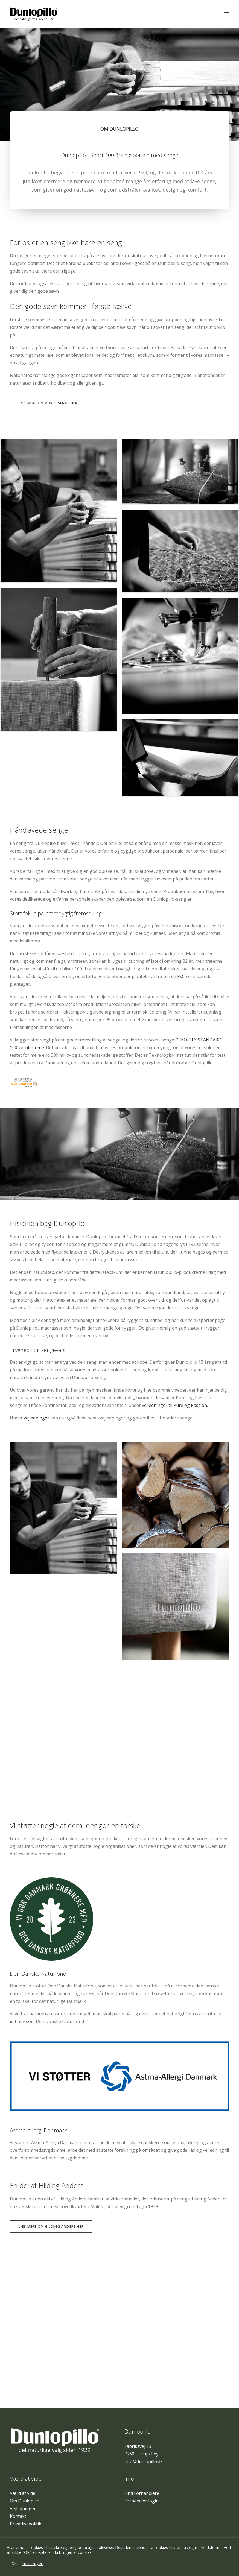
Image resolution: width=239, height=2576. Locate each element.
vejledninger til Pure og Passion (174, 1405)
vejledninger (36, 1418)
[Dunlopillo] (33, 14)
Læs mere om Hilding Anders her (51, 2226)
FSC (181, 976)
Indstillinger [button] (32, 2563)
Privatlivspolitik (25, 2524)
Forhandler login (141, 2501)
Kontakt (18, 2516)
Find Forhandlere (141, 2493)
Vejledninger (23, 2508)
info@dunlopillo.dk (143, 2461)
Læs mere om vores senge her (48, 403)
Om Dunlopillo (24, 2501)
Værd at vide (22, 2493)
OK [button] (14, 2563)
